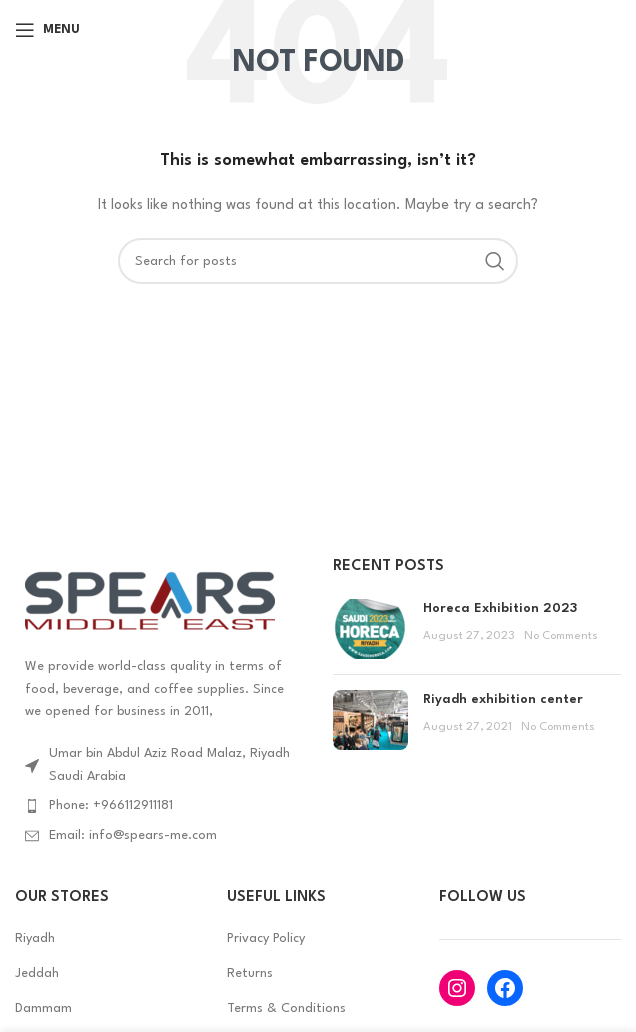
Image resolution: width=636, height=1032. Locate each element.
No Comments (561, 636)
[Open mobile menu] (47, 30)
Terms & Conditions (286, 1008)
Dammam (43, 1008)
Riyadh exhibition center (503, 699)
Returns (250, 973)
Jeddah (37, 973)
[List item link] (159, 806)
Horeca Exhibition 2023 (500, 608)
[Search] (318, 261)
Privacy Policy (266, 938)
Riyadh (35, 938)
